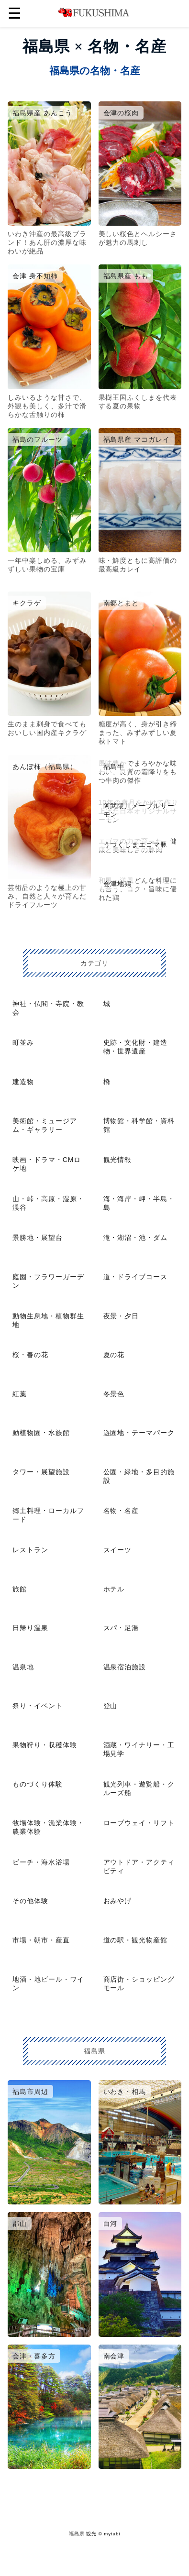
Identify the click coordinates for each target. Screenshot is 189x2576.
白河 (110, 2223)
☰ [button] (15, 13)
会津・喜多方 (34, 2356)
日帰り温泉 (30, 1628)
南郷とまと (121, 603)
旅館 (19, 1589)
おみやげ (117, 1901)
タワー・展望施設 (41, 1472)
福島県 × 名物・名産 (94, 46)
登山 (110, 1706)
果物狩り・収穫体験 (44, 1745)
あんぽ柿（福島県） (44, 766)
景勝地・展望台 (37, 1237)
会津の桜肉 (121, 113)
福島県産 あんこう (42, 113)
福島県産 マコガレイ (136, 439)
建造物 (23, 1081)
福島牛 (114, 766)
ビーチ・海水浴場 (41, 1862)
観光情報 (117, 1159)
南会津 (114, 2356)
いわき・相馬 (124, 2091)
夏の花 (114, 1355)
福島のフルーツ (37, 439)
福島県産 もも (126, 276)
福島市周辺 (30, 2091)
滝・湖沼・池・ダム (135, 1237)
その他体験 (30, 1901)
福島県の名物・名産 (94, 71)
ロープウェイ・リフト (139, 1823)
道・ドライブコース (135, 1277)
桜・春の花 (30, 1355)
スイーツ (117, 1550)
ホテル (114, 1589)
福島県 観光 (83, 2533)
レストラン (30, 1550)
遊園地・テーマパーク (139, 1432)
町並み (23, 1042)
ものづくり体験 (37, 1784)
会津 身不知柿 (35, 276)
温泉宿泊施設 (124, 1667)
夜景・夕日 (121, 1316)
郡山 (19, 2223)
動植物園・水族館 (41, 1432)
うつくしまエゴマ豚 (135, 844)
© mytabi (110, 2533)
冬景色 (114, 1394)
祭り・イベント (37, 1706)
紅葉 (19, 1394)
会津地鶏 (117, 884)
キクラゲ (26, 603)
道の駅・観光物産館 (135, 1940)
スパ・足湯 (121, 1628)
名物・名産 (121, 1510)
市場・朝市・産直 (41, 1940)
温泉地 (23, 1667)
